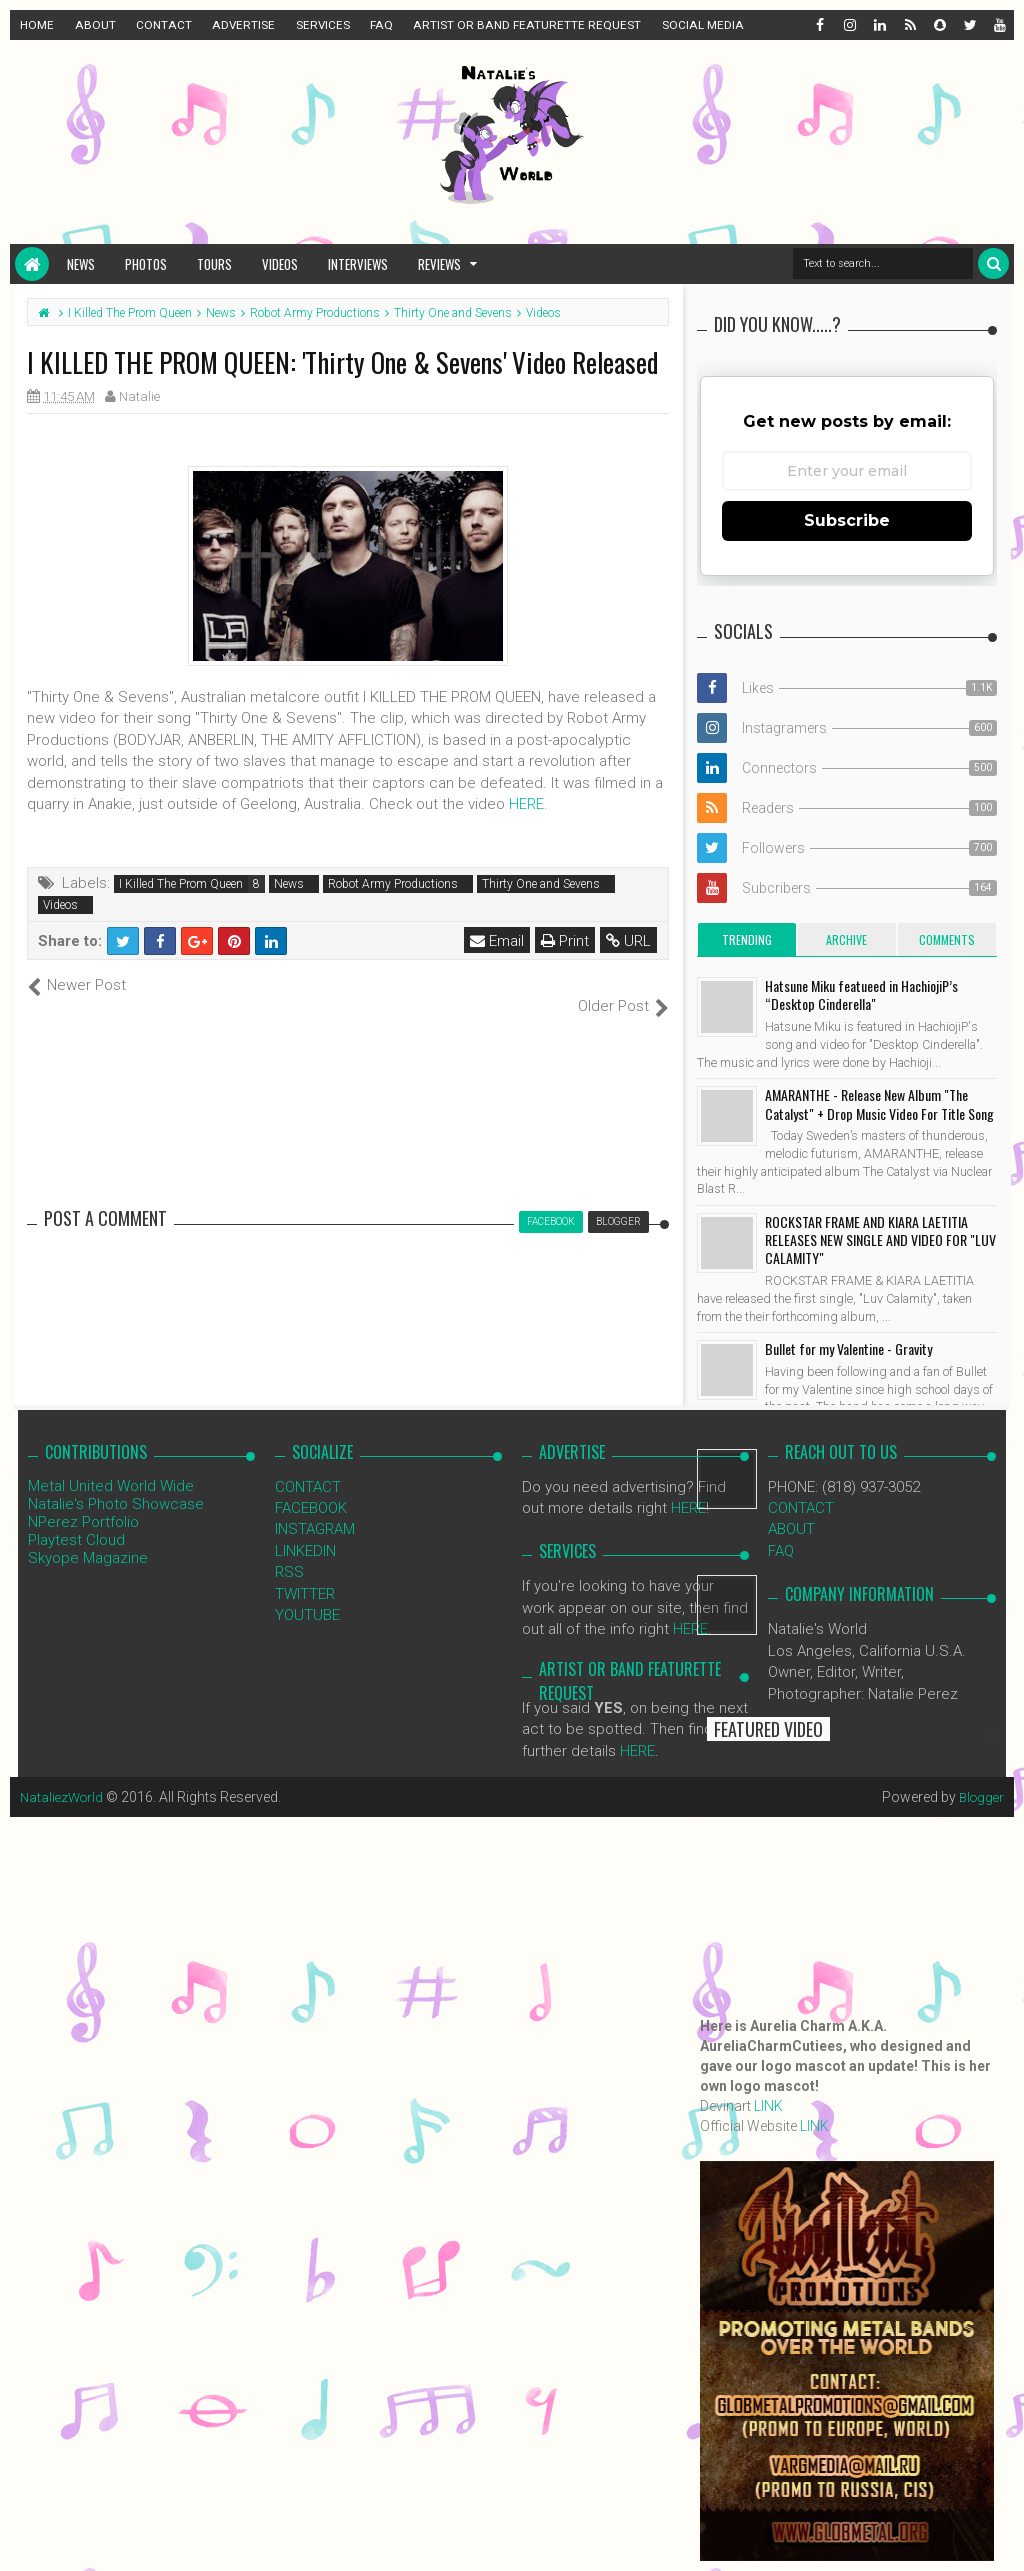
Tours (214, 264)
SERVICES (323, 25)
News (81, 264)
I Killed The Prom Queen (181, 884)
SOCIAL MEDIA (703, 25)
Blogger (979, 1776)
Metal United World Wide (111, 1464)
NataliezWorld (64, 1776)
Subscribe (847, 520)
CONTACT (164, 25)
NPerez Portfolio (83, 1500)
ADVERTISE (243, 25)
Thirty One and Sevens (541, 884)
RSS (289, 1551)
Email (498, 941)
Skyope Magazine (88, 1536)
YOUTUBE (307, 1594)
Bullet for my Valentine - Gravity (848, 1348)
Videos (280, 264)
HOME (37, 25)
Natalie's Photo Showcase (116, 1482)
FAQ (381, 25)
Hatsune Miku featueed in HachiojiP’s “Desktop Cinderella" (861, 994)
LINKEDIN (305, 1529)
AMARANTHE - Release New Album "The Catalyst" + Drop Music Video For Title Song (879, 1103)
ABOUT (95, 25)
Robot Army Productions (393, 884)
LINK (768, 2106)
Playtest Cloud (76, 1518)
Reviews (439, 264)
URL (629, 941)
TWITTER (305, 1572)
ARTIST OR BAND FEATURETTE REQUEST (527, 25)
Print (566, 941)
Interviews (358, 264)
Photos (146, 264)
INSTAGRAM (315, 1508)
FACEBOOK (311, 1487)
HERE (526, 804)
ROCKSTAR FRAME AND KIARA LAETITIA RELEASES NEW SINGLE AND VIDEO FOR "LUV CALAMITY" (880, 1239)
